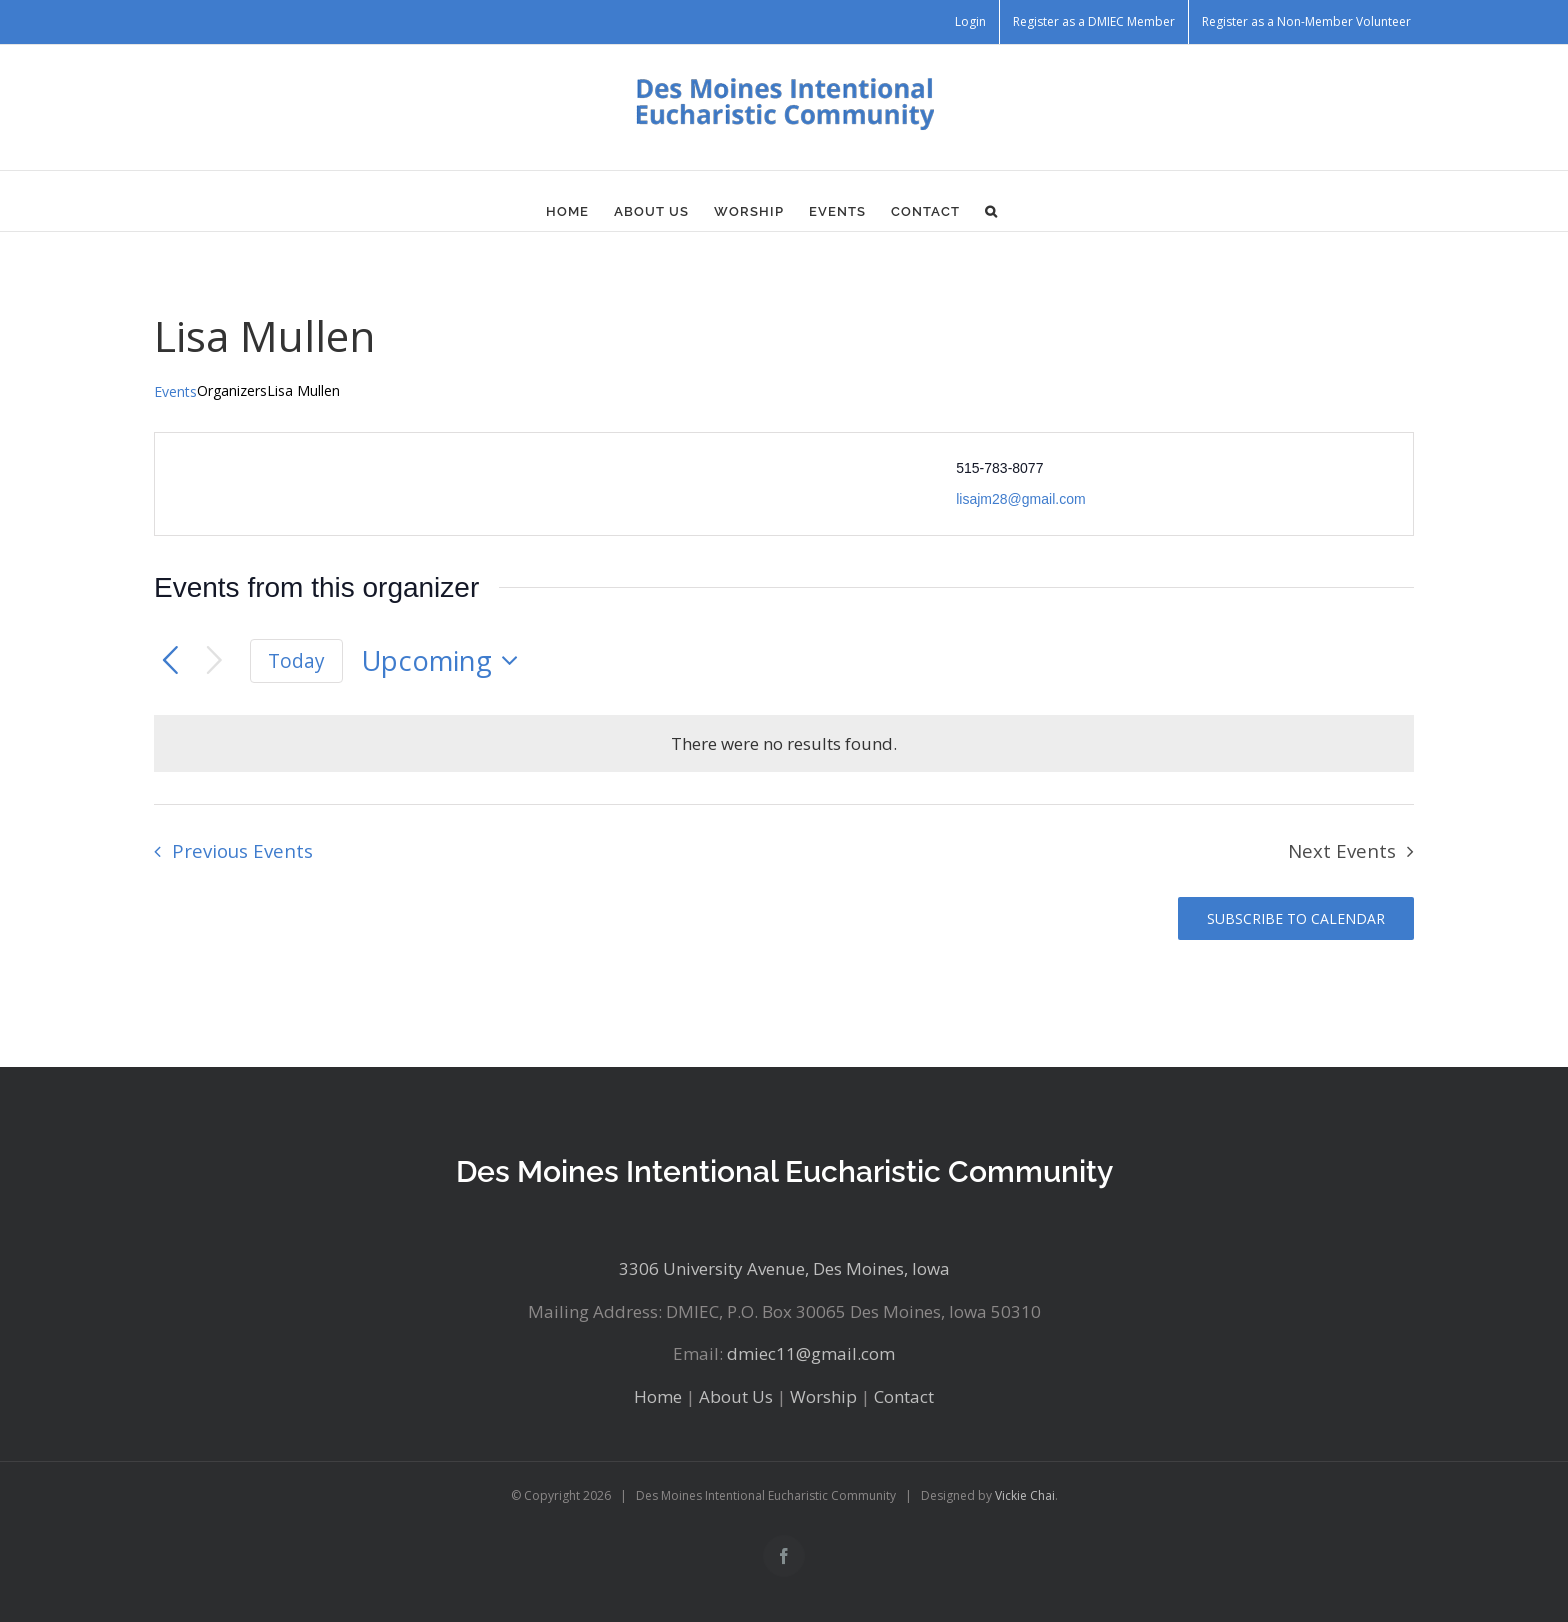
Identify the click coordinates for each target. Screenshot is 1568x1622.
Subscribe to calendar (1296, 918)
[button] (991, 211)
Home (658, 1396)
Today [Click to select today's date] (296, 661)
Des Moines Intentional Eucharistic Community (784, 1171)
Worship (823, 1396)
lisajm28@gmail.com (1020, 499)
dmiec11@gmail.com (811, 1353)
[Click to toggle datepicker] (445, 661)
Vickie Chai (1025, 1495)
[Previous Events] (170, 661)
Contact (904, 1396)
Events (175, 391)
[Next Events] (214, 661)
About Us (736, 1396)
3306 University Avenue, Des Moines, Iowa (784, 1268)
